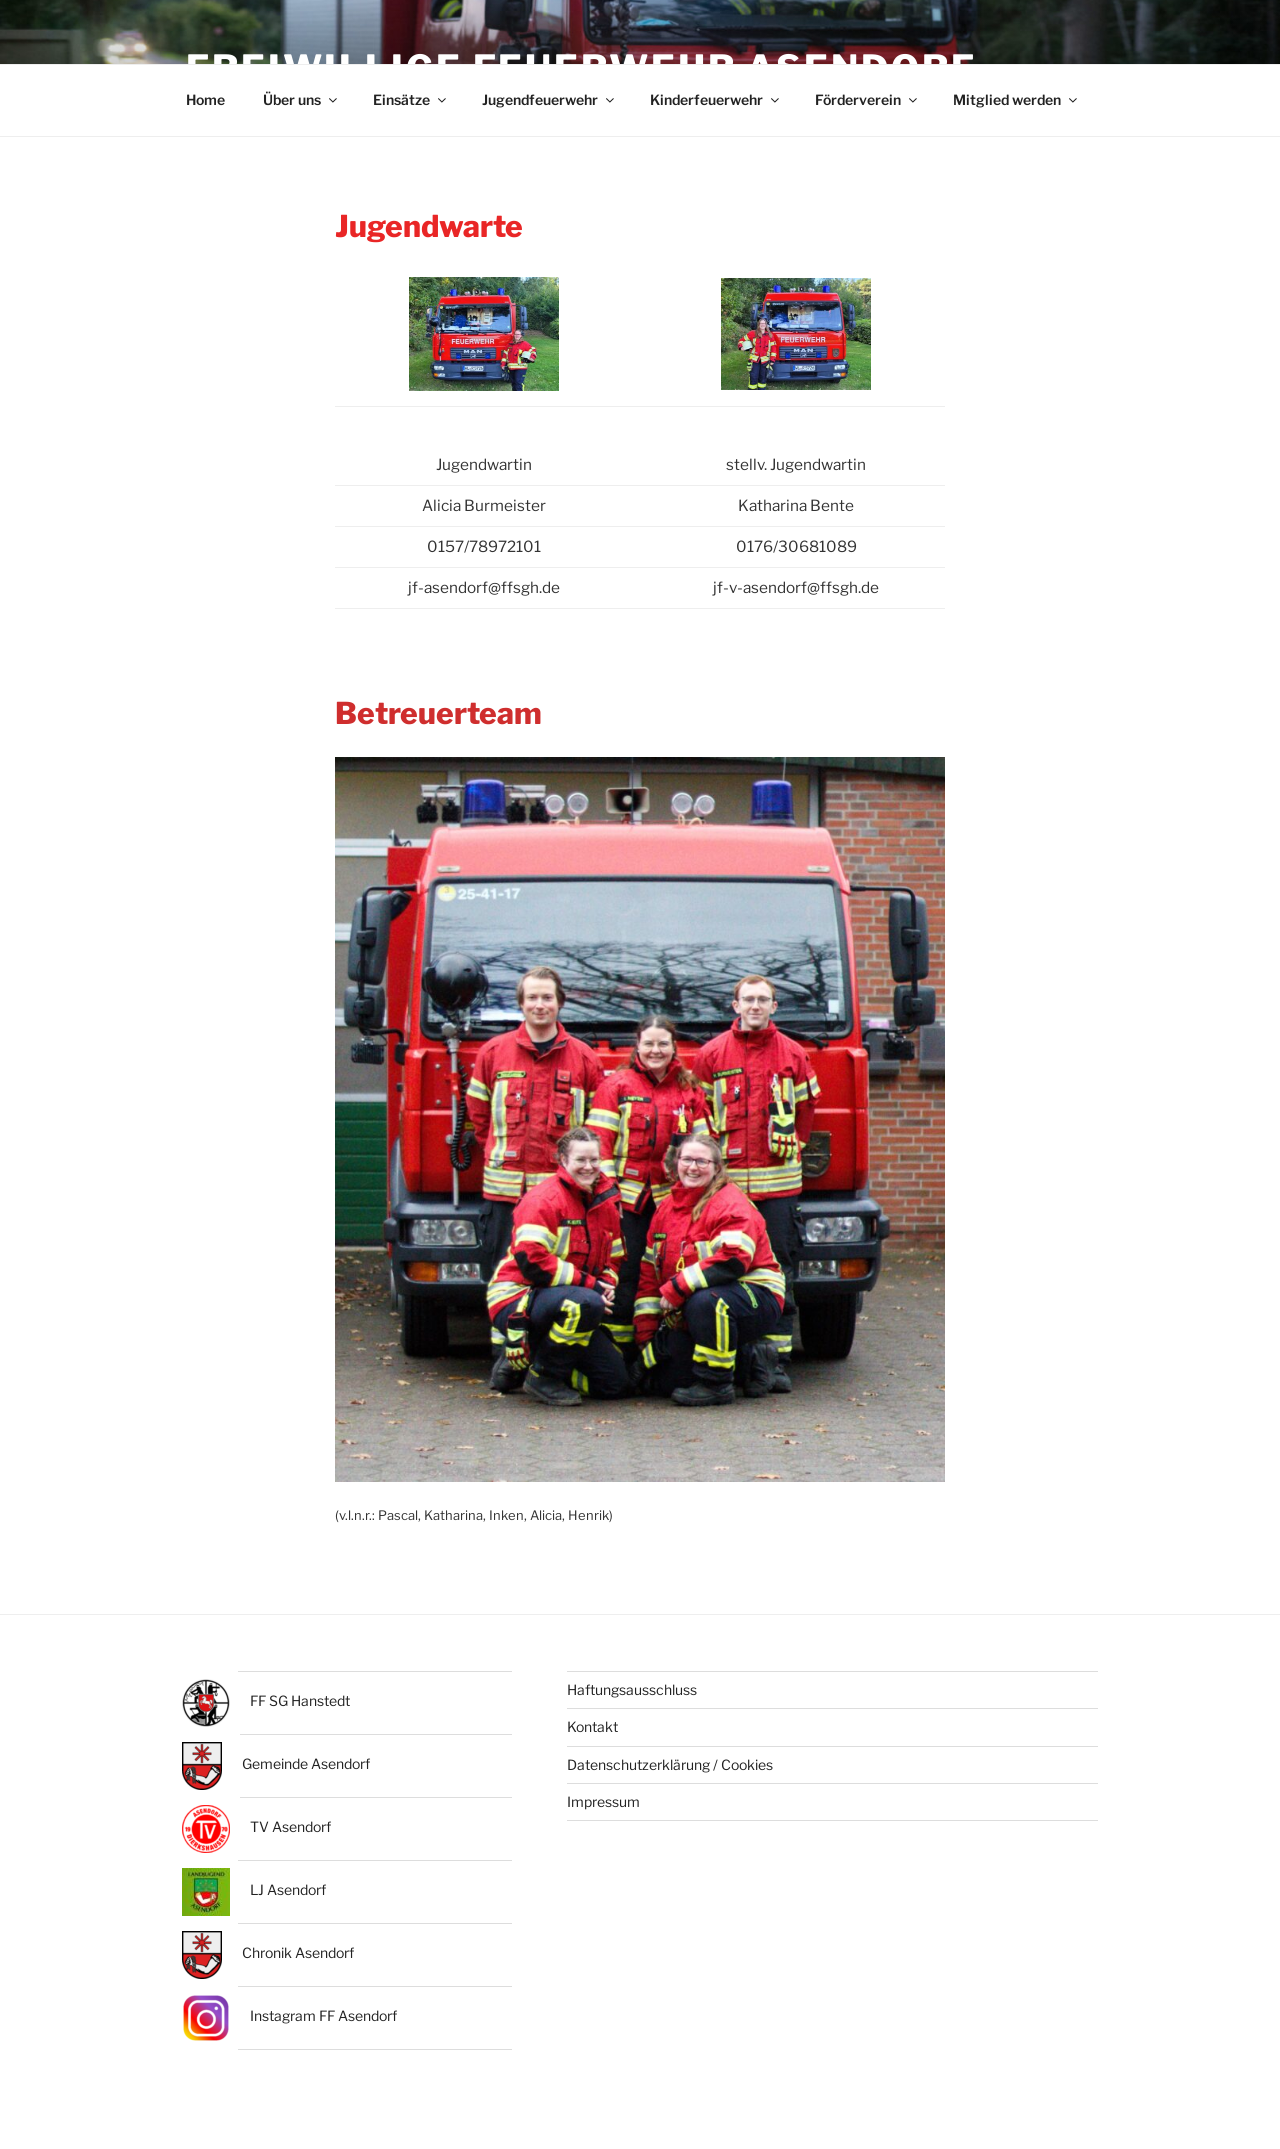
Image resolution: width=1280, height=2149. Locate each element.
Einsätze (411, 105)
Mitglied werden (1016, 105)
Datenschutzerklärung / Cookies (670, 1771)
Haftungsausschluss (632, 1697)
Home (205, 105)
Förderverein (867, 105)
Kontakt (592, 1734)
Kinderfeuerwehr (716, 105)
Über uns (301, 105)
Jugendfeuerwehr (549, 105)
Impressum (603, 1809)
